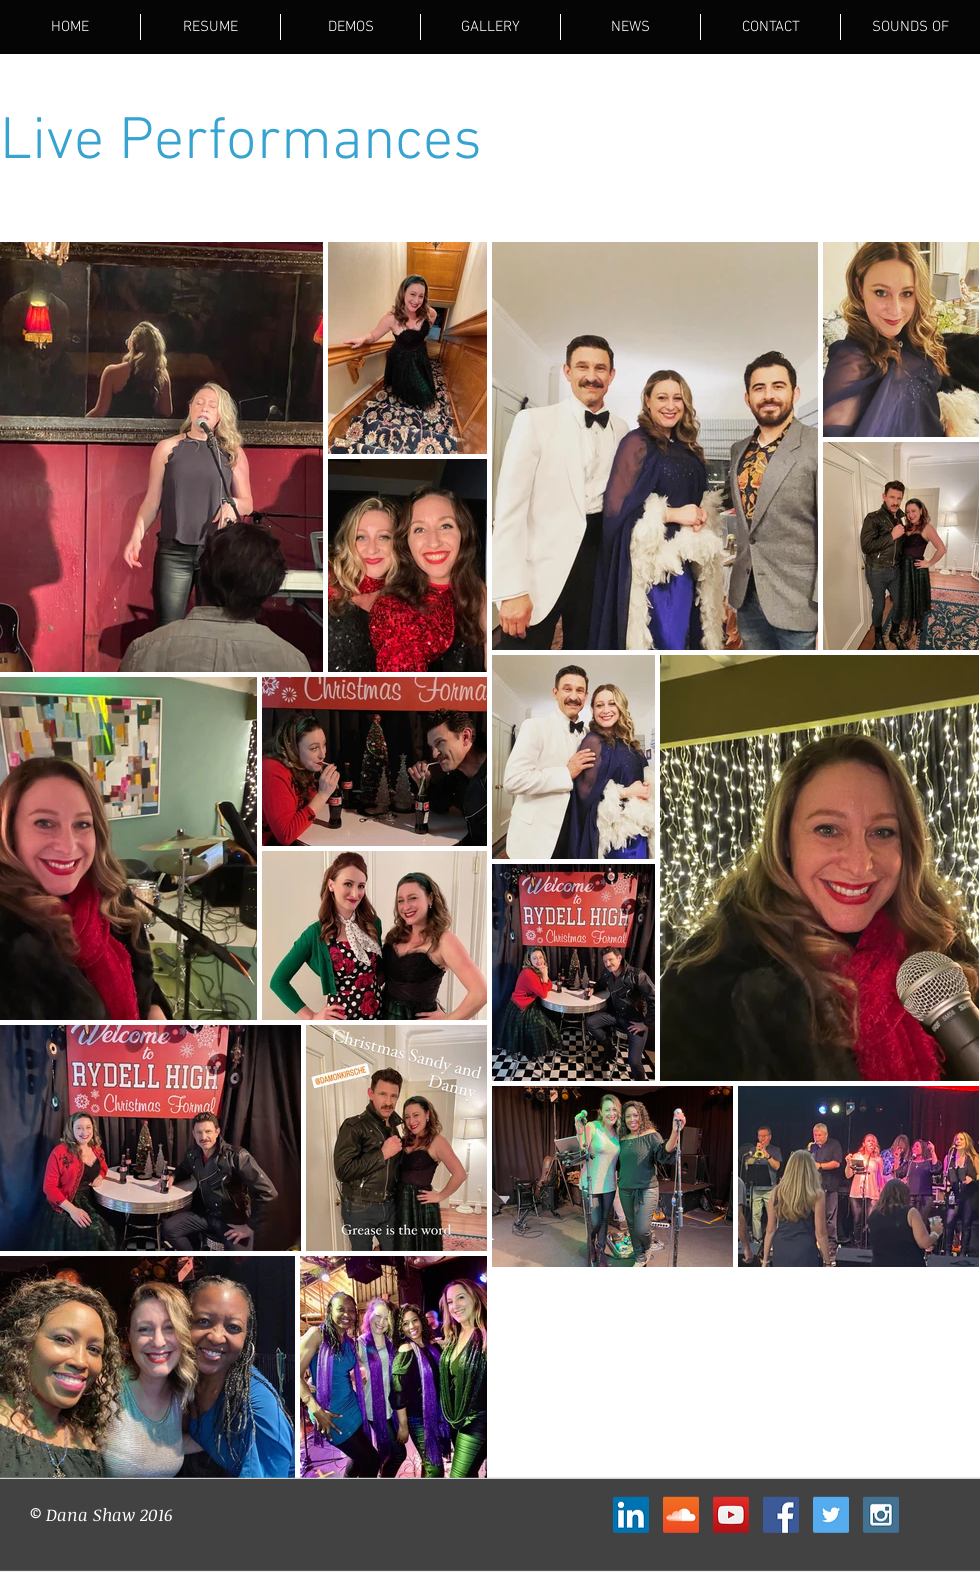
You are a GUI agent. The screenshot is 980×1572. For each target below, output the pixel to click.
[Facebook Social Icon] (781, 1515)
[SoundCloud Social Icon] (681, 1515)
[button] (490, 27)
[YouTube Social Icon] (731, 1515)
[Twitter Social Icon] (831, 1515)
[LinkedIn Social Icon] (631, 1515)
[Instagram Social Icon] (881, 1515)
